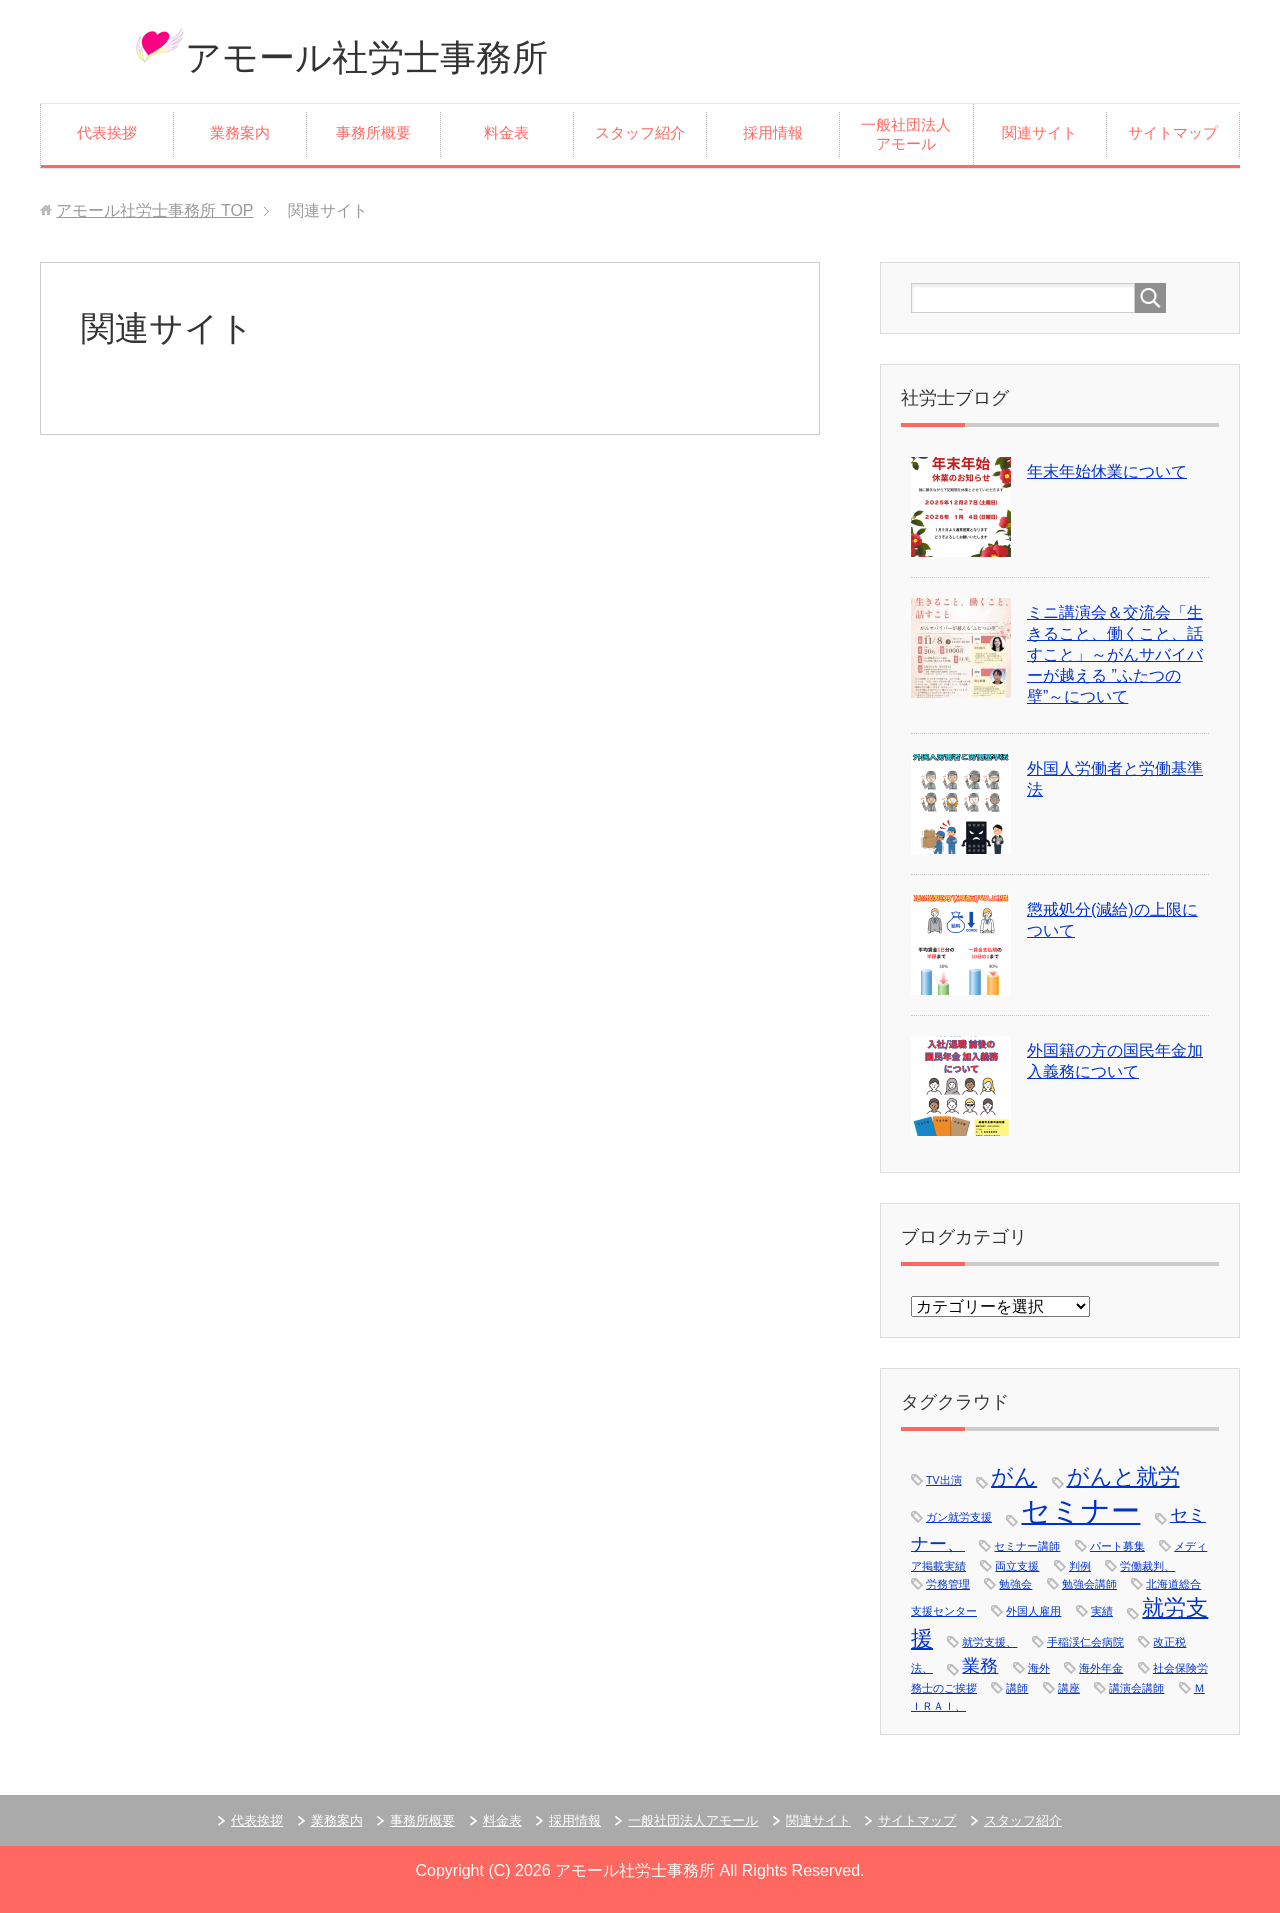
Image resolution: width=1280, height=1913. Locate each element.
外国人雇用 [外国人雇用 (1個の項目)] (1033, 1611)
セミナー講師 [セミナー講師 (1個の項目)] (1027, 1546)
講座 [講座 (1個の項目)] (1069, 1688)
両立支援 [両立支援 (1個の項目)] (1017, 1566)
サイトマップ (1173, 133)
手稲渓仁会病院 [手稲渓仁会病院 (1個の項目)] (1085, 1642)
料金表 (506, 133)
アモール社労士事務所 (366, 57)
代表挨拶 (107, 133)
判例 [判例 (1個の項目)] (1080, 1566)
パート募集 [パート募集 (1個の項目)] (1117, 1546)
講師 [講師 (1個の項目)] (1017, 1688)
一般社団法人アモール (906, 134)
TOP (154, 210)
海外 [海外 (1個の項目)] (1039, 1668)
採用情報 (773, 133)
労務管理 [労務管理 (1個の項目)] (948, 1584)
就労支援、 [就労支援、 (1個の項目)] (989, 1642)
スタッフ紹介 (640, 133)
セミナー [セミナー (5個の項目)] (1080, 1510)
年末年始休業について (1107, 471)
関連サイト (1039, 133)
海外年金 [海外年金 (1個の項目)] (1101, 1668)
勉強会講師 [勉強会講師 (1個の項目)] (1089, 1584)
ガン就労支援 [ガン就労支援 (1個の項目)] (959, 1517)
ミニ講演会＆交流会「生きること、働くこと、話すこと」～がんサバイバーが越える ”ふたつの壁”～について (1115, 654)
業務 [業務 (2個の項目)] (980, 1666)
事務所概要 (373, 133)
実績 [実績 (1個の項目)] (1102, 1611)
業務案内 (240, 133)
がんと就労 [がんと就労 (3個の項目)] (1123, 1476)
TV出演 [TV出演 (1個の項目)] (944, 1480)
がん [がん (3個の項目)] (1014, 1476)
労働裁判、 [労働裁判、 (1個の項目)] (1147, 1566)
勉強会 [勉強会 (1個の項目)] (1015, 1584)
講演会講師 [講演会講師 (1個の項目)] (1136, 1688)
